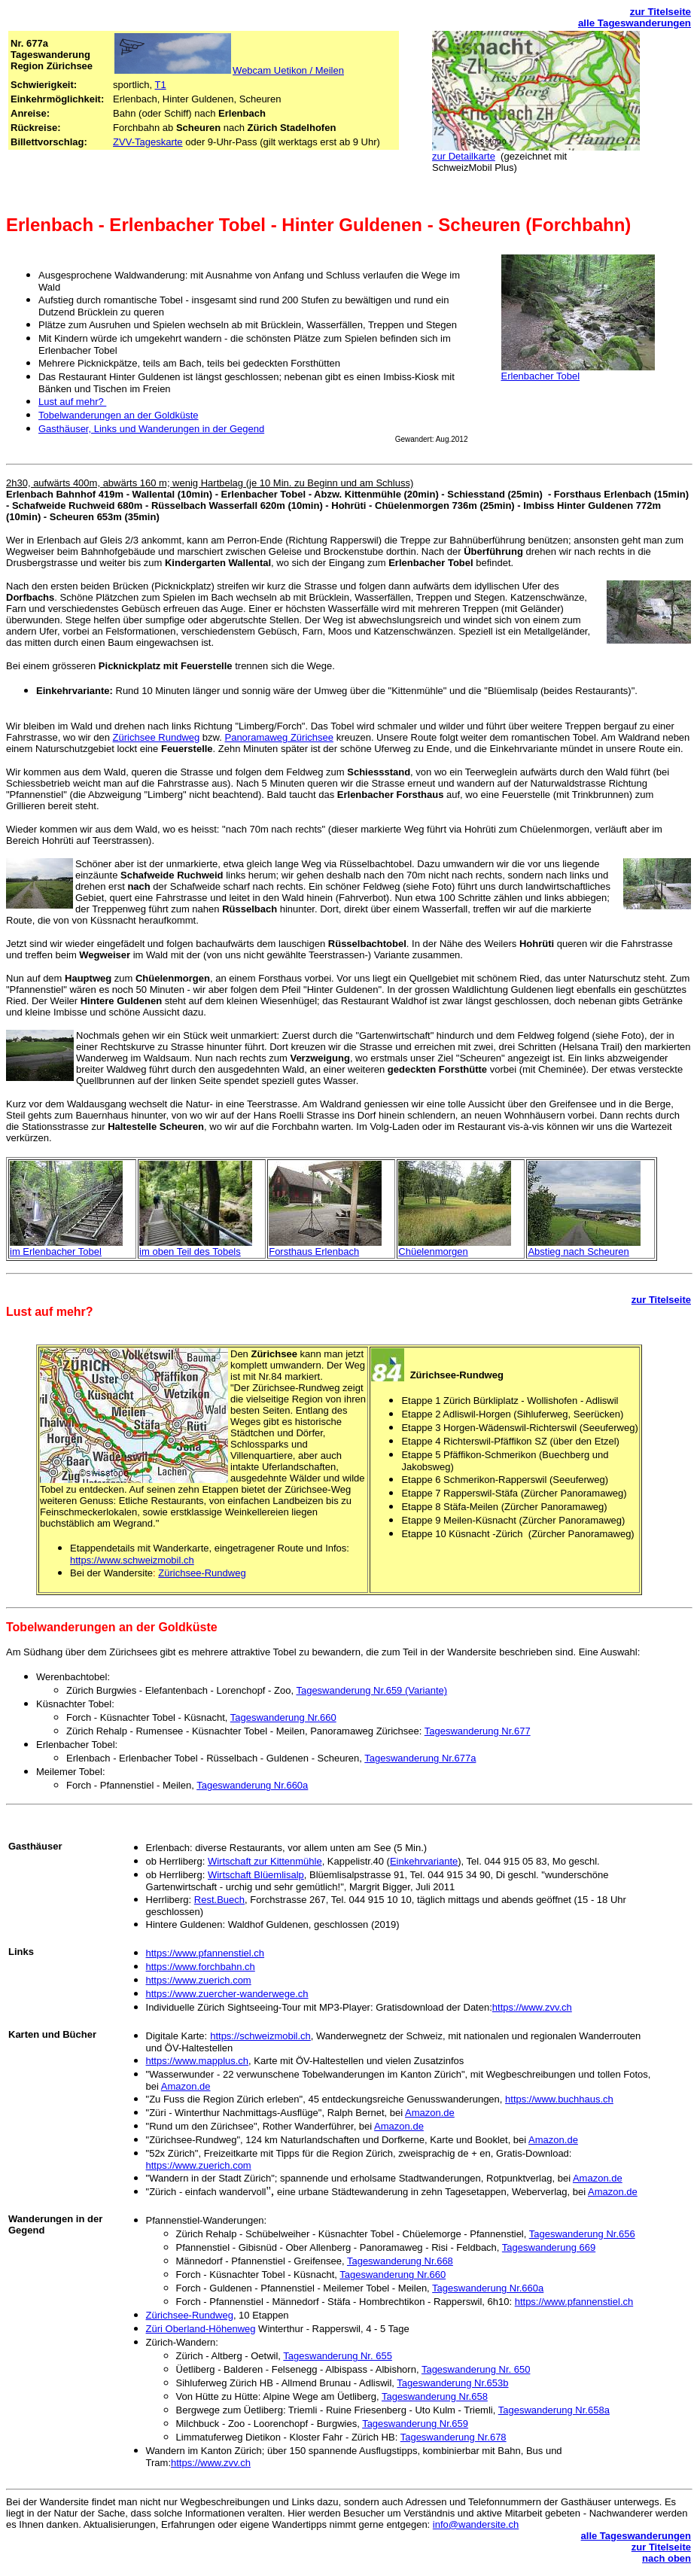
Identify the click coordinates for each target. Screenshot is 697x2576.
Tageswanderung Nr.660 (283, 1717)
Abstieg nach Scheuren (578, 1251)
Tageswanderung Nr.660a (252, 1785)
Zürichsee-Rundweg (201, 1573)
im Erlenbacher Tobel (56, 1251)
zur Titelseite (660, 11)
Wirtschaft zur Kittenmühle (265, 1861)
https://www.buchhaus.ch (559, 2099)
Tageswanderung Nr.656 (582, 2234)
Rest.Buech (219, 1899)
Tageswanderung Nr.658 (435, 2396)
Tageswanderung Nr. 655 (337, 2355)
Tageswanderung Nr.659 (415, 2423)
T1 (160, 84)
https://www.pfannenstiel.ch (205, 1953)
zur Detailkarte (463, 156)
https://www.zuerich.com (198, 1980)
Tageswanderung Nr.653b (452, 2383)
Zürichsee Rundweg (156, 737)
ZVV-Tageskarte (148, 142)
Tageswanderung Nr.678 (453, 2437)
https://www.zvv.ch (532, 2007)
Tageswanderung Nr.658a (554, 2410)
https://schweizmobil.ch (260, 2036)
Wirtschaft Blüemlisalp (256, 1874)
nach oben (666, 2558)
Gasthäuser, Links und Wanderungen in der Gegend (151, 428)
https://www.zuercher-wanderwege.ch (227, 1993)
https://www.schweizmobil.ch (132, 1560)
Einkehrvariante (424, 1861)
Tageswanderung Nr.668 (400, 2261)
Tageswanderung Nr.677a (420, 1758)
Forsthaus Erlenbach (314, 1251)
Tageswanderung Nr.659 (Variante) (371, 1690)
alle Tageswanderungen (634, 23)
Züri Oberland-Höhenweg (201, 2328)
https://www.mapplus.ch (197, 2060)
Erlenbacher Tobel (540, 376)
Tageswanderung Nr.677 (478, 1731)
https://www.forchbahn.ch (200, 1966)
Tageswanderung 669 (548, 2247)
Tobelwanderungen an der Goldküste (118, 415)
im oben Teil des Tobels (190, 1251)
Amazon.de (186, 2086)
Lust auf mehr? (72, 401)
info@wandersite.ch (476, 2524)
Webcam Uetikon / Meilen (288, 70)
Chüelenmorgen (433, 1251)
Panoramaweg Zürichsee (278, 737)
